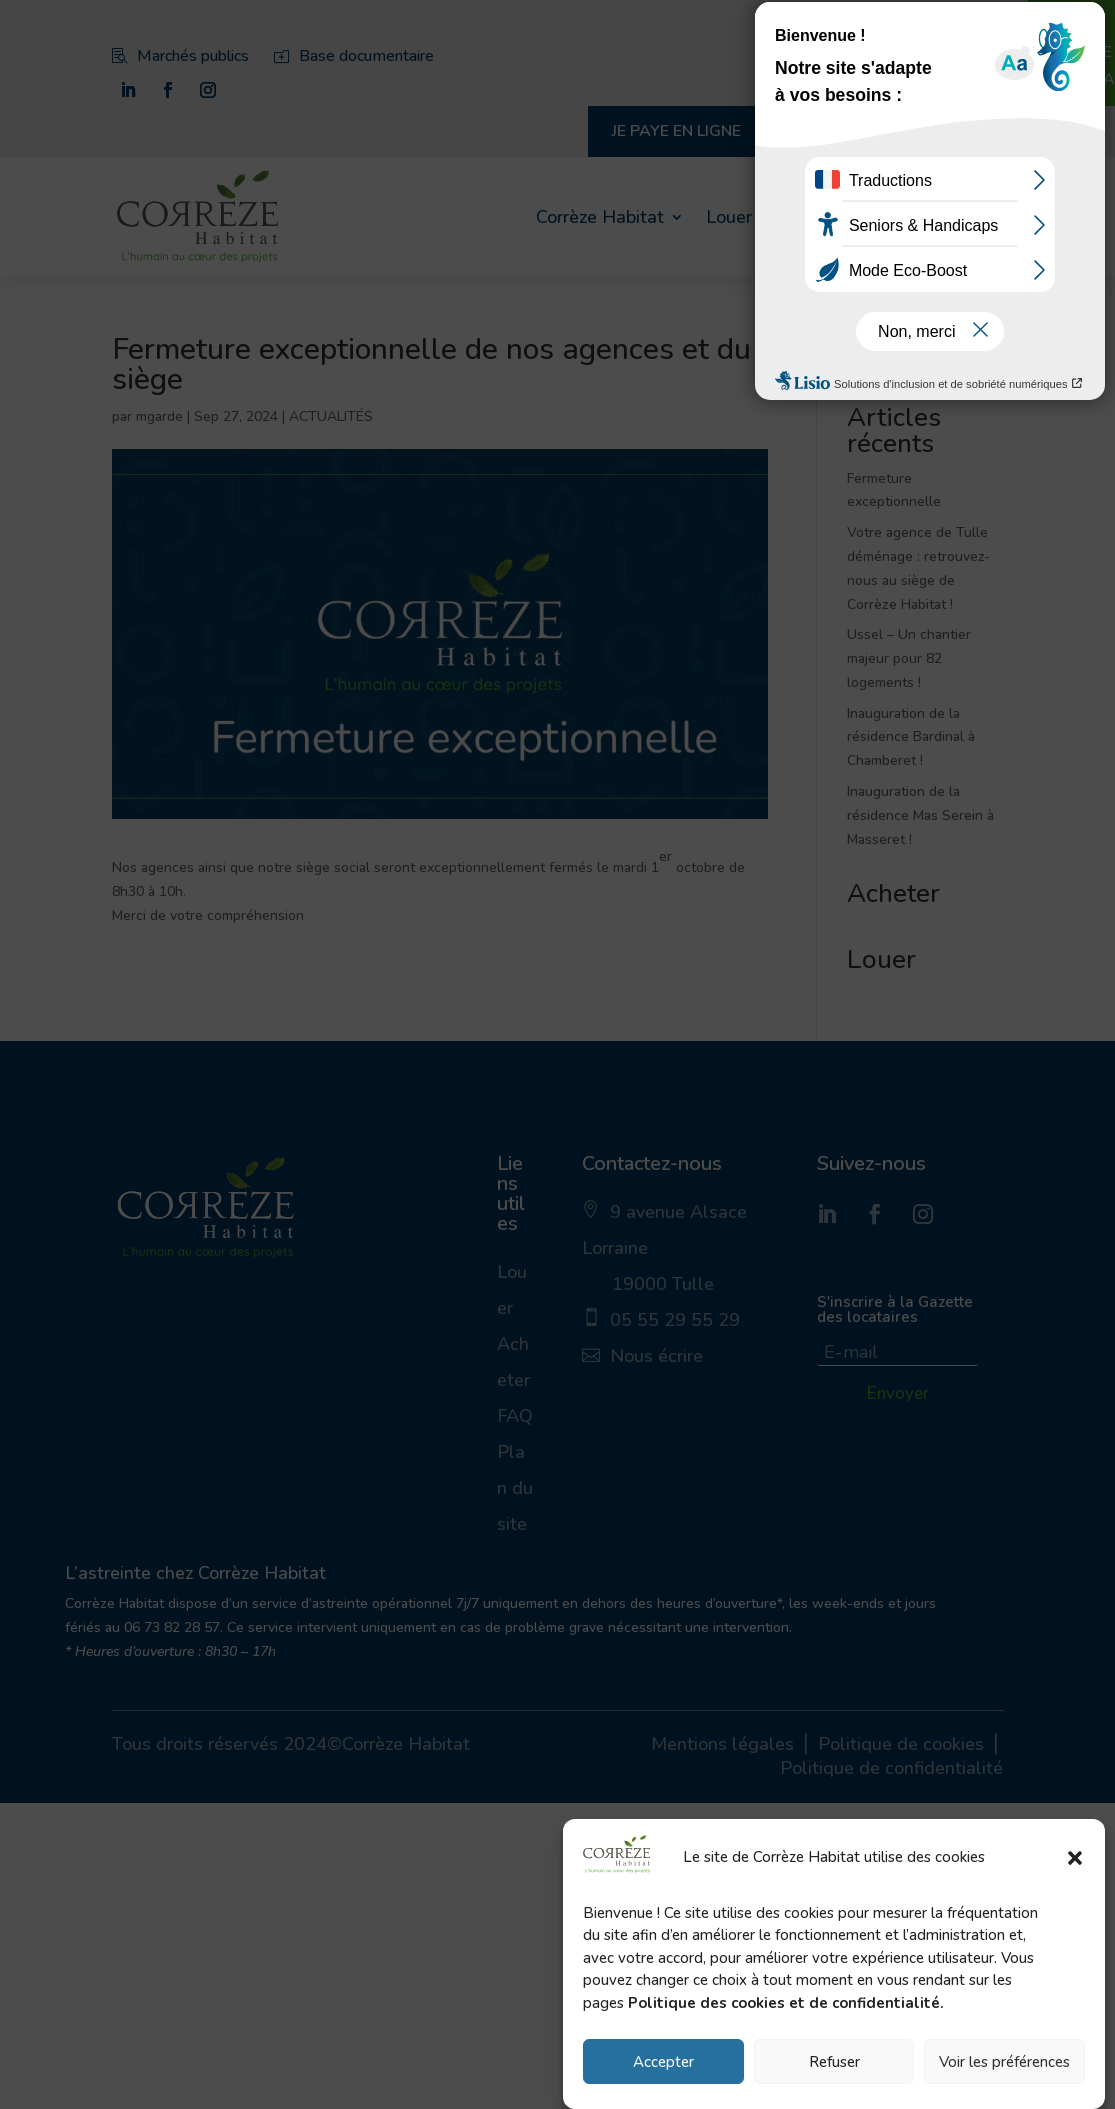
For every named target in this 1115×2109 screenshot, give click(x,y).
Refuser (834, 2062)
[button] (1075, 1858)
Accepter (663, 2062)
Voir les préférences (1004, 2062)
